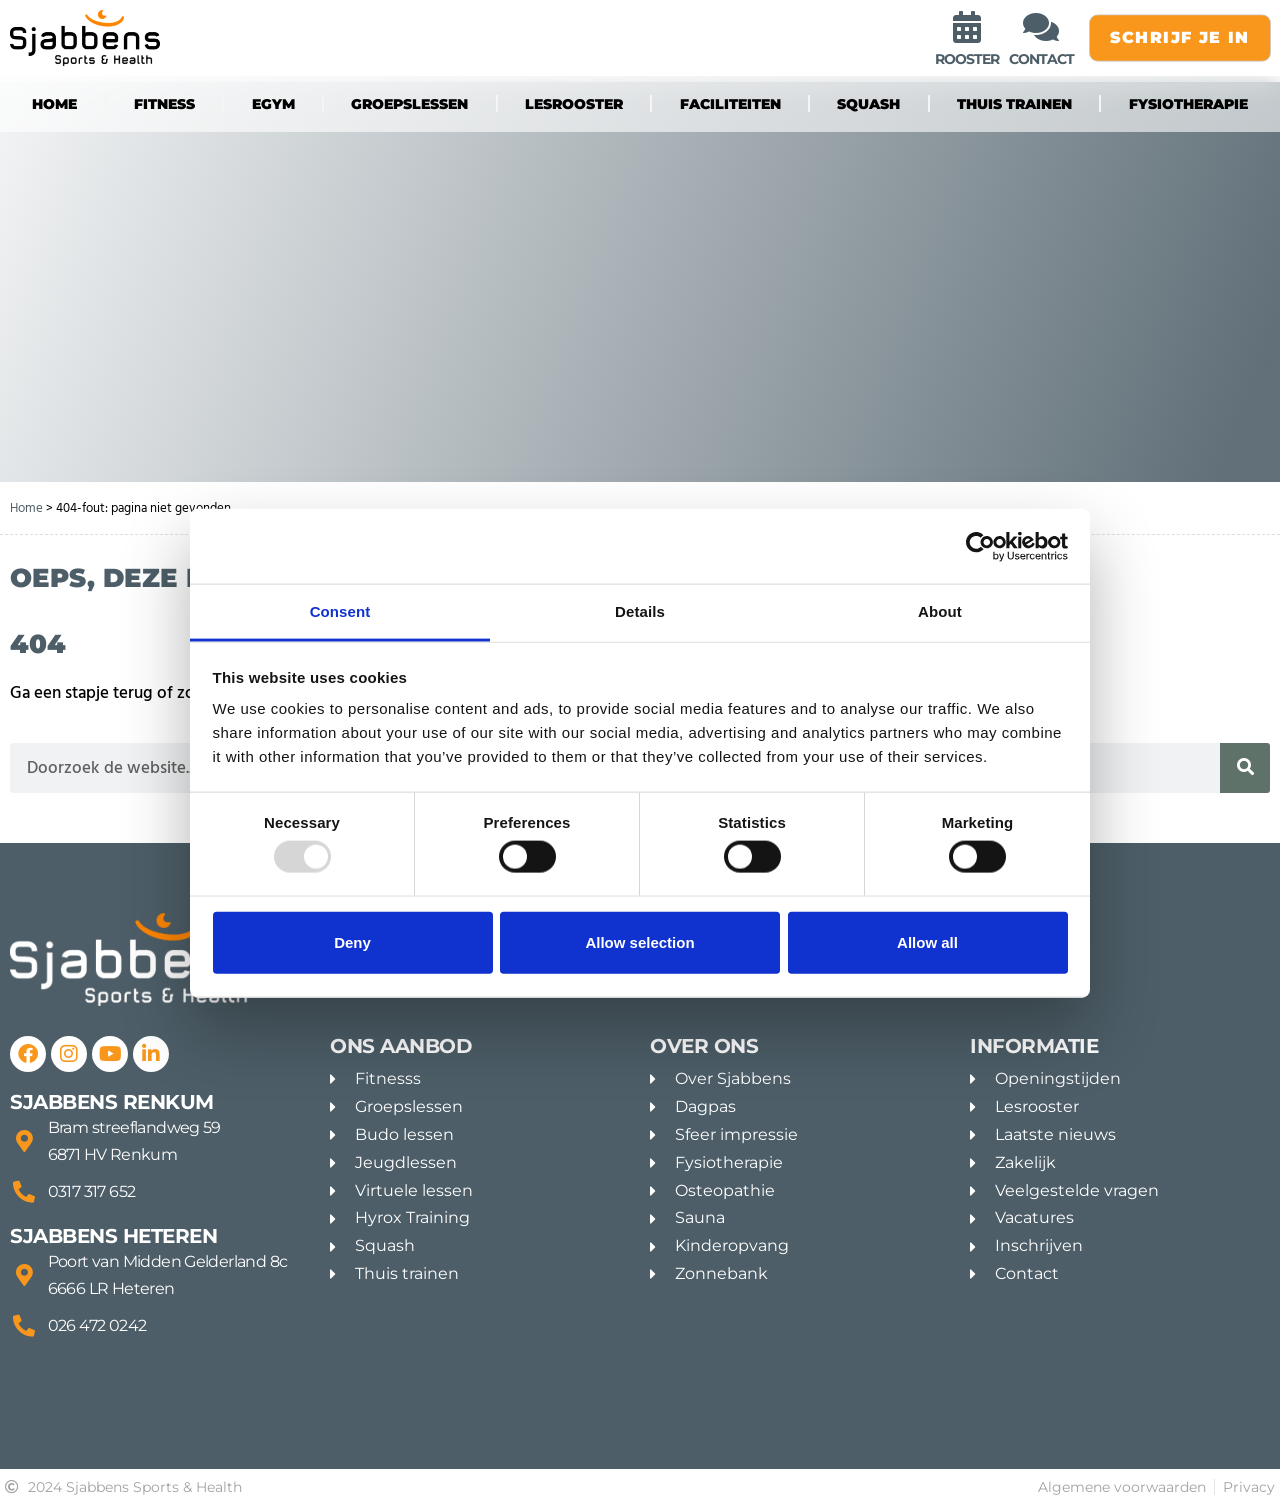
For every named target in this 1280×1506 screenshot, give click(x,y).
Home (54, 104)
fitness (164, 104)
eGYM (273, 104)
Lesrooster (574, 104)
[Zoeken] (1245, 768)
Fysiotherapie (1188, 104)
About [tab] (940, 611)
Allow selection (639, 941)
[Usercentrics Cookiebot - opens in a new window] (980, 546)
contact (1041, 59)
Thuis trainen (1014, 104)
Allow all (927, 941)
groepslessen (409, 104)
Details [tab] (640, 611)
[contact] (1041, 27)
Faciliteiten (730, 104)
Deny (352, 941)
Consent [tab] (340, 611)
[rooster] (967, 27)
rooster (967, 59)
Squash (868, 104)
